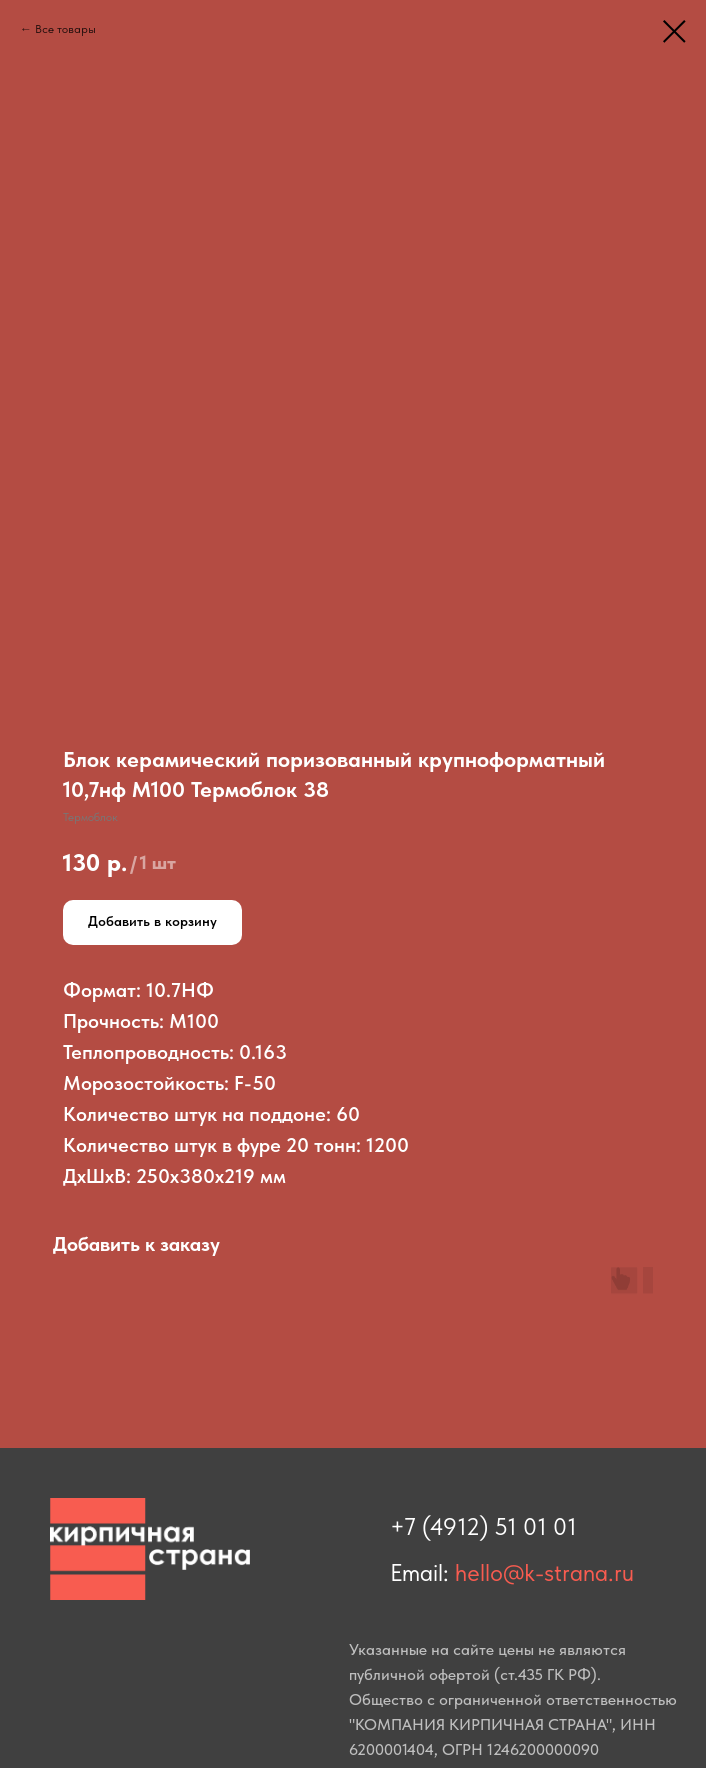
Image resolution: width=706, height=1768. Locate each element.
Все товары (65, 29)
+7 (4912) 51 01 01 (483, 1526)
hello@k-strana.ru (544, 1572)
